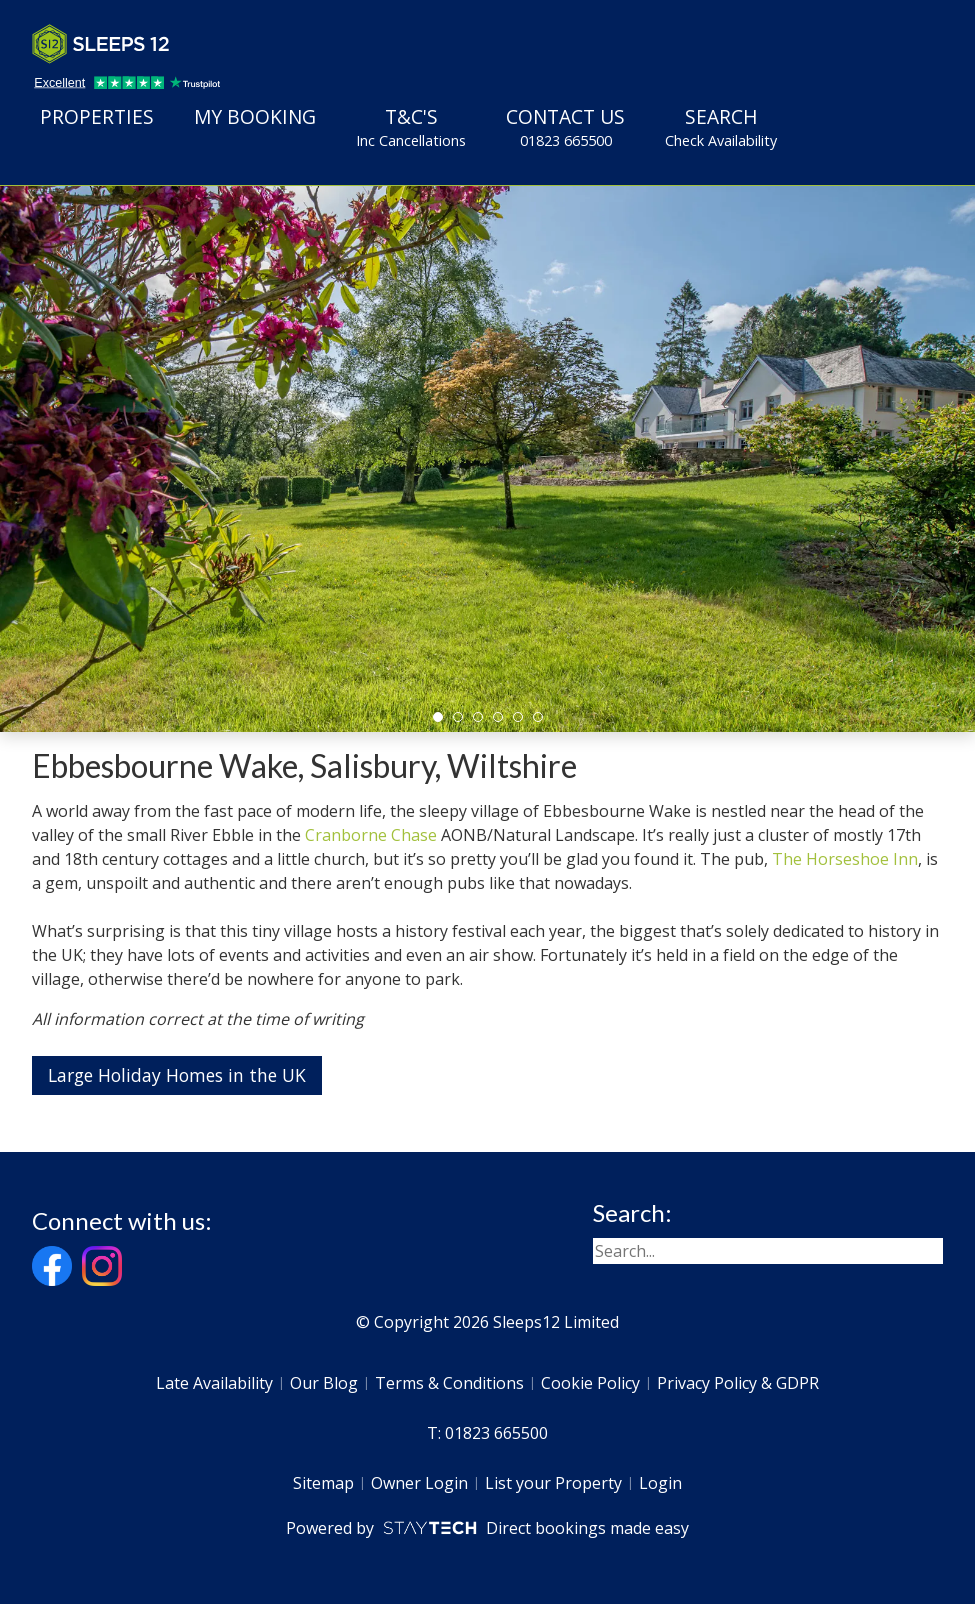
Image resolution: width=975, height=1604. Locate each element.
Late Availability (214, 1383)
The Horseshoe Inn (845, 859)
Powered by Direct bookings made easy (487, 1528)
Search (721, 127)
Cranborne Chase (371, 835)
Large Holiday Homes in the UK (177, 1075)
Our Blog (324, 1383)
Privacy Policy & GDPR (738, 1383)
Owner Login (419, 1483)
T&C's (411, 127)
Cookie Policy (590, 1383)
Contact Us (565, 127)
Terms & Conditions (449, 1383)
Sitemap (323, 1483)
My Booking (255, 116)
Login (660, 1483)
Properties (97, 116)
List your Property (553, 1483)
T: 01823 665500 (487, 1433)
